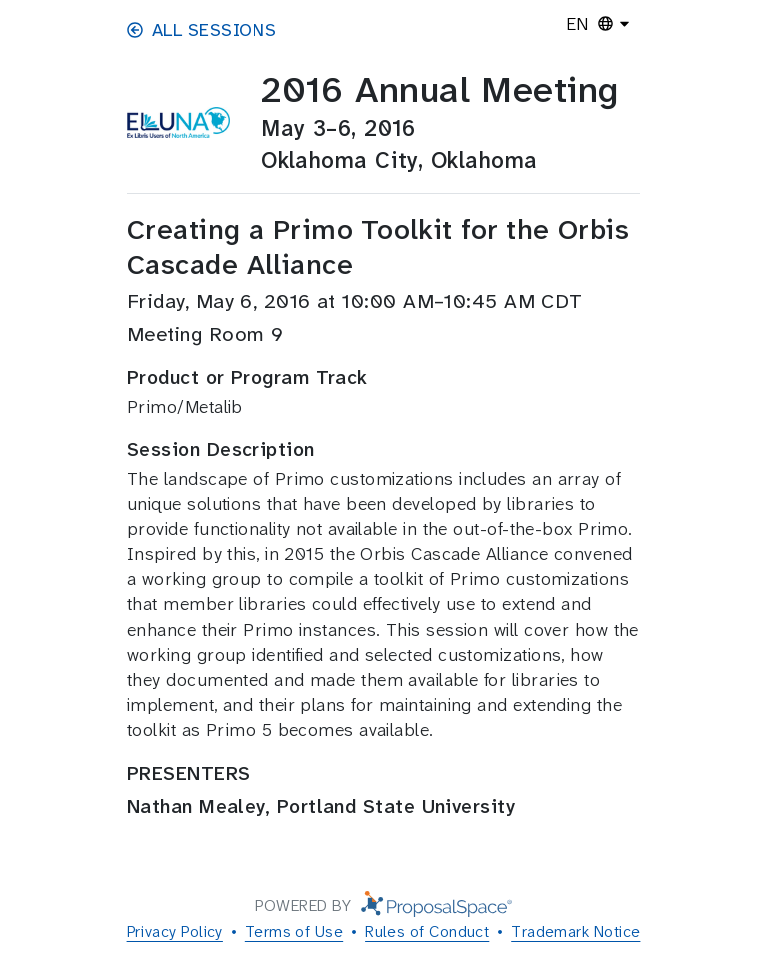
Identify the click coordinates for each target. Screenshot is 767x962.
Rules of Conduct (427, 931)
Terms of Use (294, 931)
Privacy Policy (175, 931)
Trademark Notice (575, 931)
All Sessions (201, 30)
